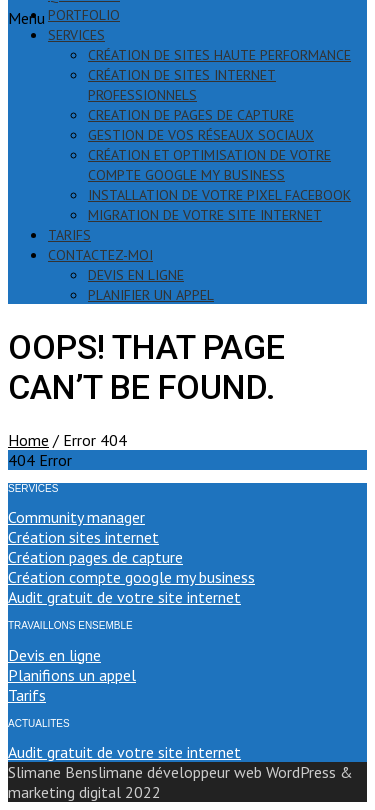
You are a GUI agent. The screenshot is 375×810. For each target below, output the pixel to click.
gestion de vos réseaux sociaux (201, 135)
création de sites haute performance (219, 55)
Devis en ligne (54, 655)
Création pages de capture (95, 557)
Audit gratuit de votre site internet (124, 597)
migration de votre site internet (205, 215)
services (76, 35)
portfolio (84, 15)
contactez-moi (100, 255)
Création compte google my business (131, 577)
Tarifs (27, 695)
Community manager (76, 517)
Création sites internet (83, 537)
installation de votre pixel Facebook (219, 195)
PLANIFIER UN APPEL (151, 295)
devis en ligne (136, 275)
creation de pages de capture (191, 115)
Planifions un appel (72, 675)
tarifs (69, 235)
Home (28, 440)
